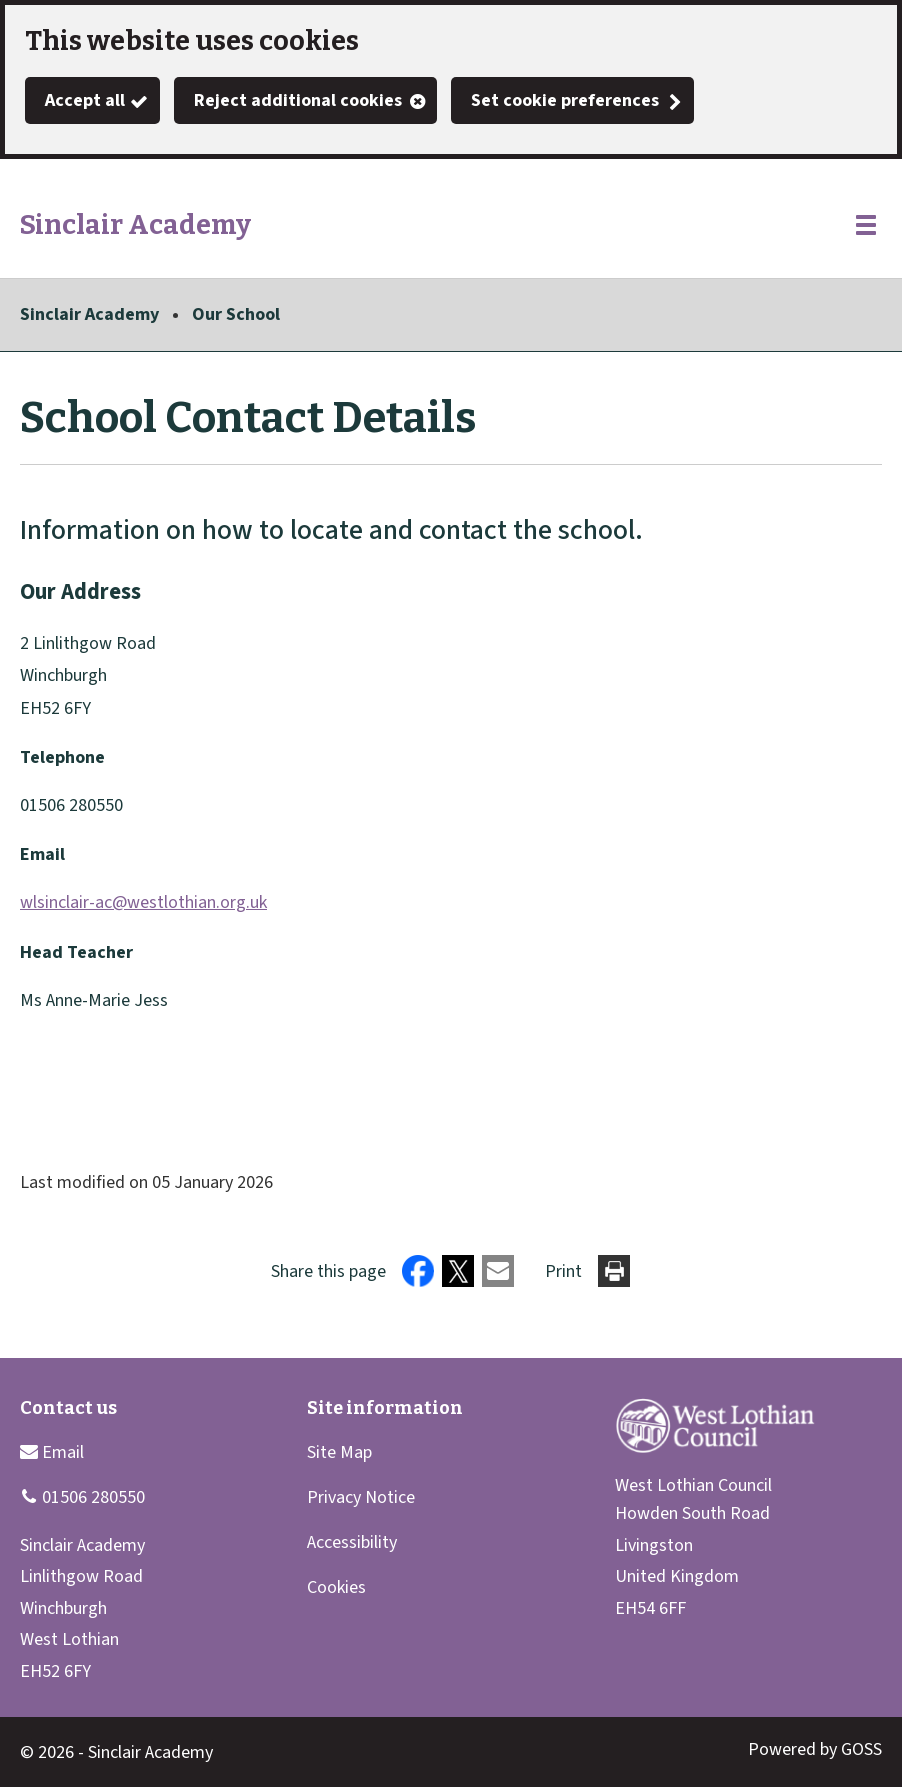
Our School (236, 314)
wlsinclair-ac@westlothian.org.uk (143, 902)
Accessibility (352, 1542)
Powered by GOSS (815, 1749)
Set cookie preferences (565, 100)
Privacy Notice (361, 1497)
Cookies (336, 1587)
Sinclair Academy (89, 314)
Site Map (339, 1452)
